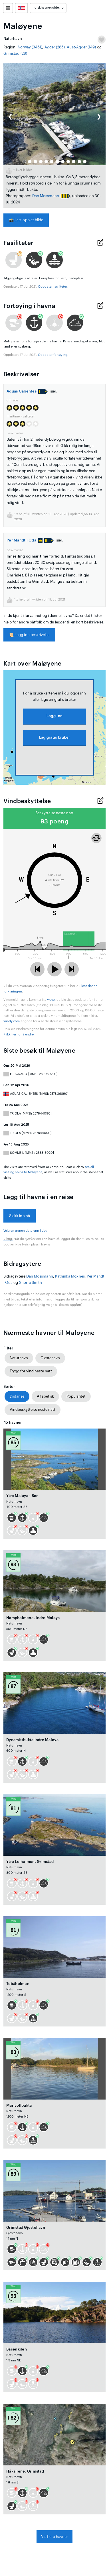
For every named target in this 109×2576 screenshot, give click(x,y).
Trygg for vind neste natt (31, 1371)
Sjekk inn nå (19, 1216)
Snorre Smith (30, 1282)
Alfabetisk (45, 1396)
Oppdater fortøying (52, 354)
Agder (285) (55, 47)
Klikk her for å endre (18, 1034)
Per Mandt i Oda (25, 540)
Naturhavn (19, 1358)
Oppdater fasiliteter (52, 286)
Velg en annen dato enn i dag (25, 1230)
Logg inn (54, 716)
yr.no (50, 999)
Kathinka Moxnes (70, 1276)
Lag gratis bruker (54, 737)
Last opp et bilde (26, 220)
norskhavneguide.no (48, 7)
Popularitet (76, 1396)
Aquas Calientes (22, 391)
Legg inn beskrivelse (29, 635)
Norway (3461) (30, 47)
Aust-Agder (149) (81, 47)
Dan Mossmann (45, 196)
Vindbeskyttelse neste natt (32, 1409)
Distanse (17, 1396)
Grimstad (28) (15, 53)
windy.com (11, 1021)
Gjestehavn (50, 1358)
